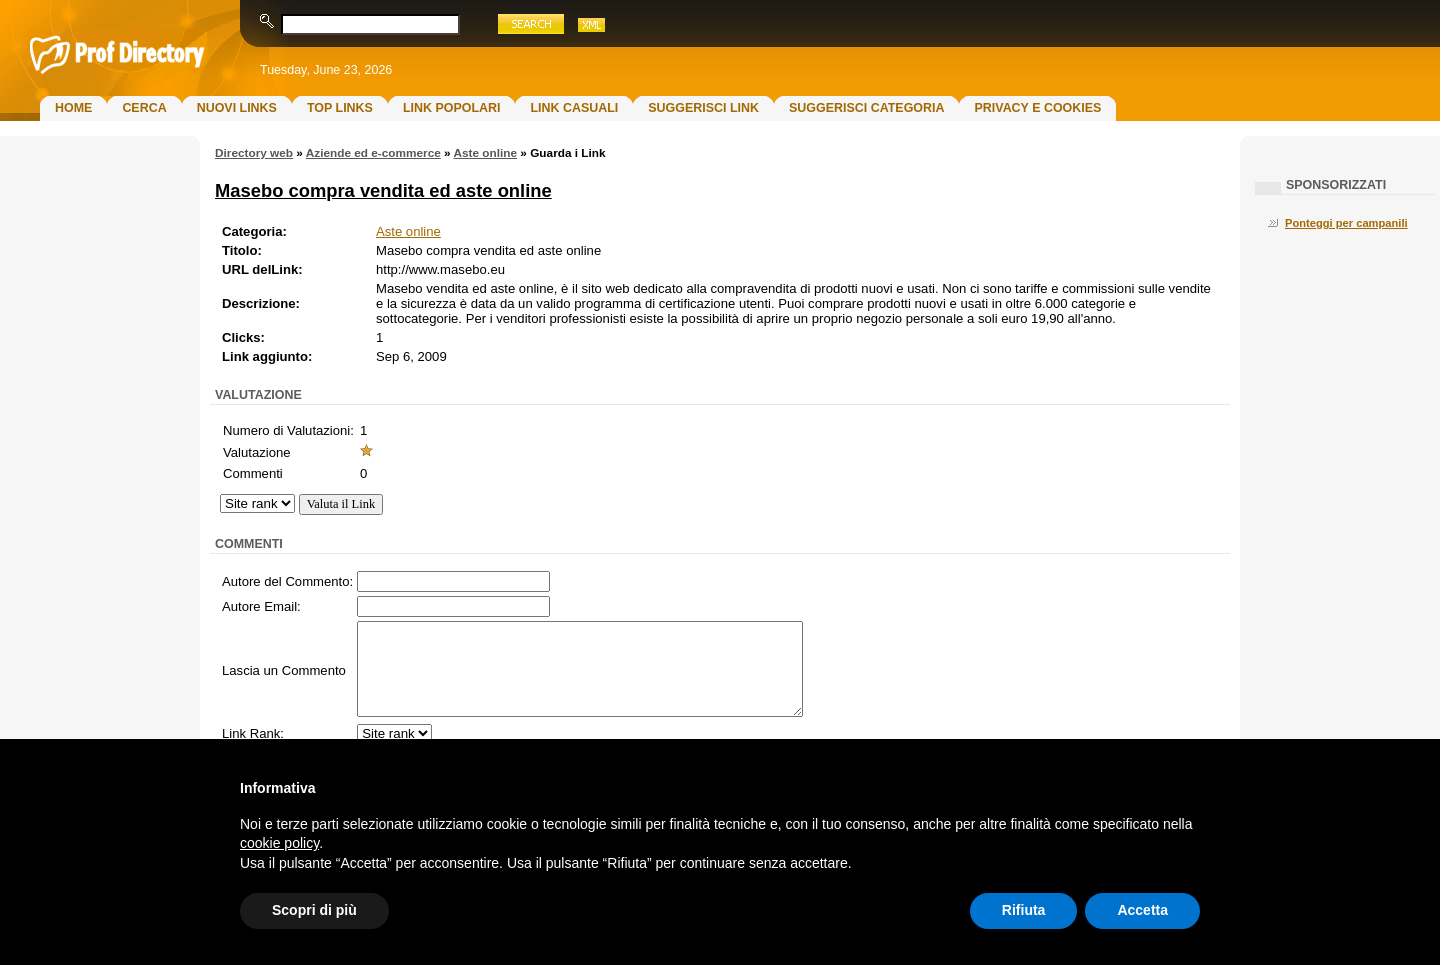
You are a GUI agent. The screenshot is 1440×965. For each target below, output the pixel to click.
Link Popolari (452, 108)
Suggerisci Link (703, 108)
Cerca (144, 108)
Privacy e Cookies (1037, 108)
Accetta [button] (1142, 910)
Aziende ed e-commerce (373, 153)
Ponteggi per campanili (1346, 223)
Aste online (485, 153)
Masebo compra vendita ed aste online (383, 190)
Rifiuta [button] (1024, 910)
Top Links (340, 108)
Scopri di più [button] (314, 910)
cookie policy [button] (279, 843)
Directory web (254, 153)
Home (73, 108)
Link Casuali (574, 108)
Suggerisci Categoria (866, 108)
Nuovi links (237, 108)
